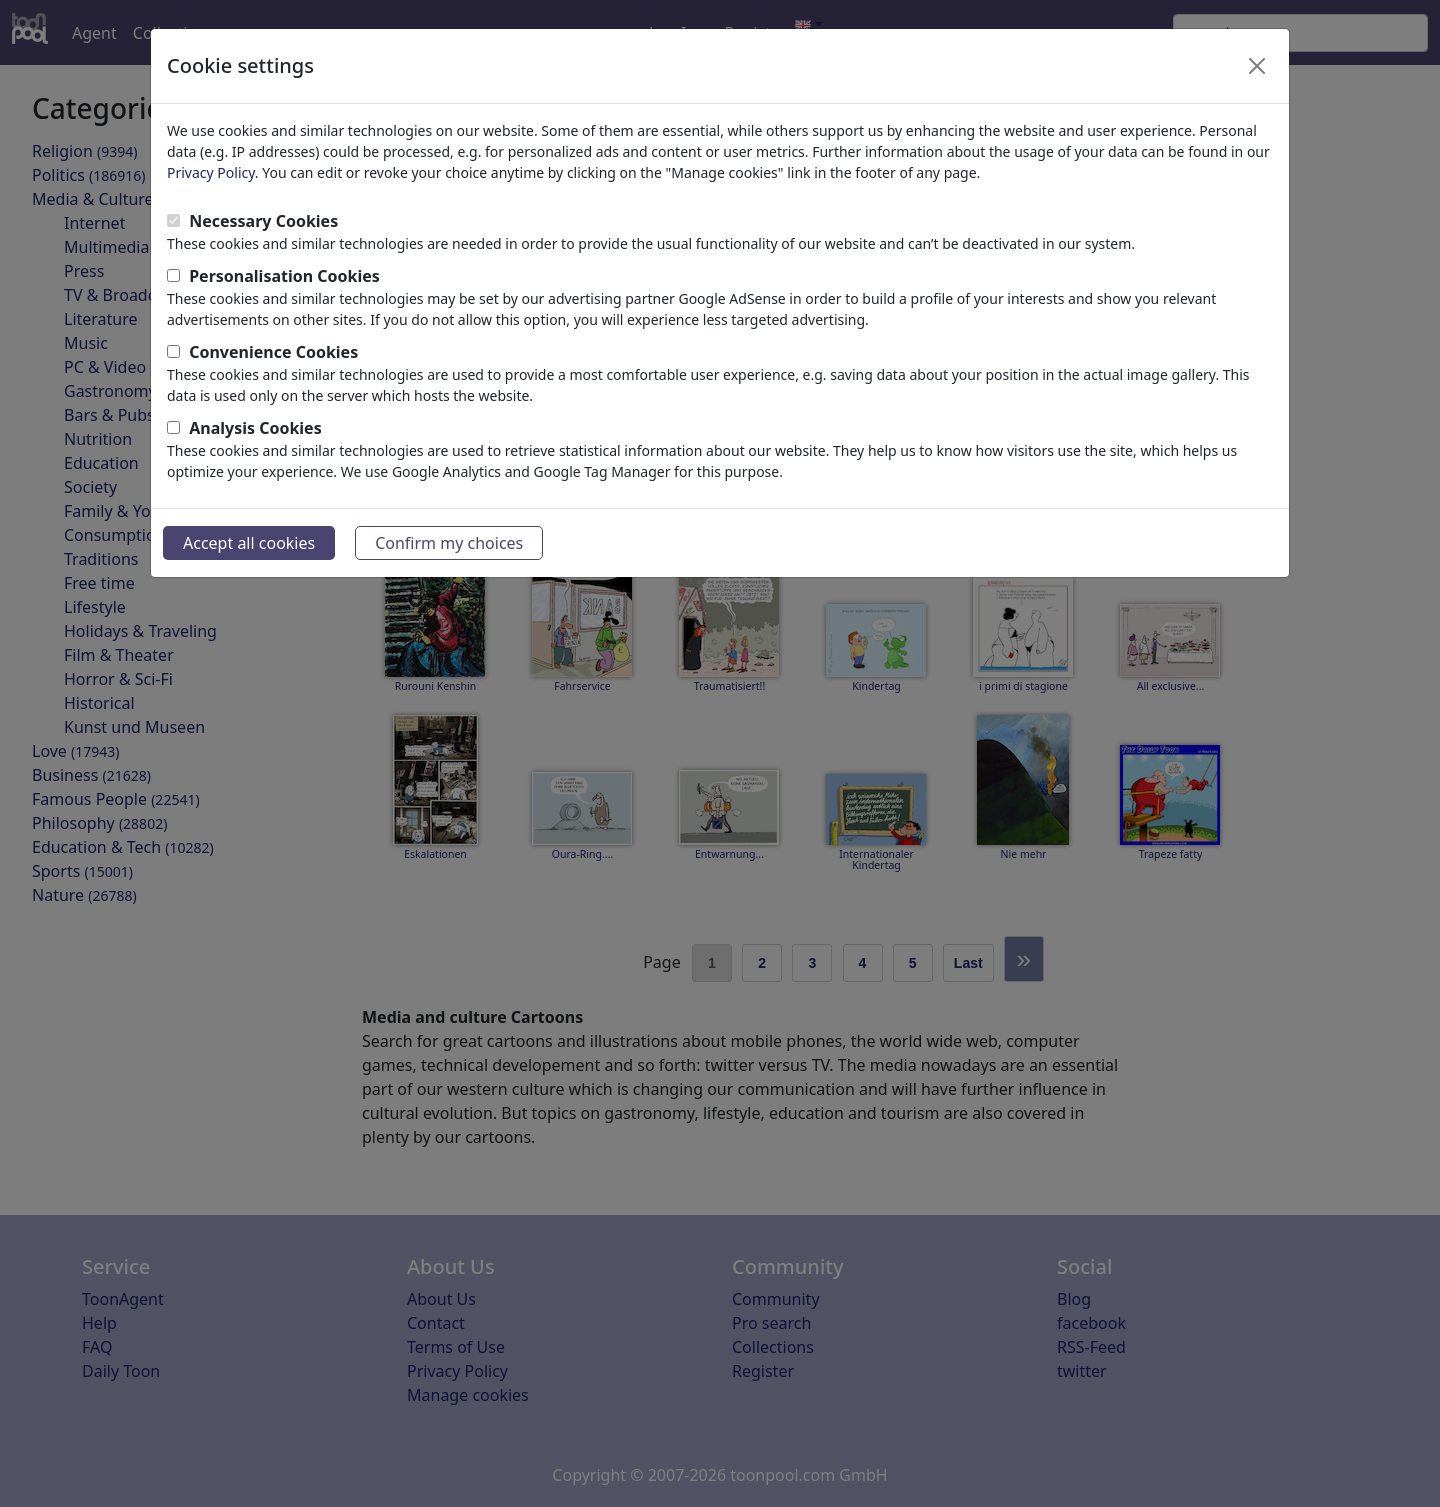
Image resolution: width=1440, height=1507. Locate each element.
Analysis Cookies (255, 428)
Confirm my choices (449, 543)
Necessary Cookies (263, 221)
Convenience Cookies (273, 352)
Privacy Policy (211, 172)
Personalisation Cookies (284, 276)
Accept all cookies (249, 543)
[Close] (1257, 66)
